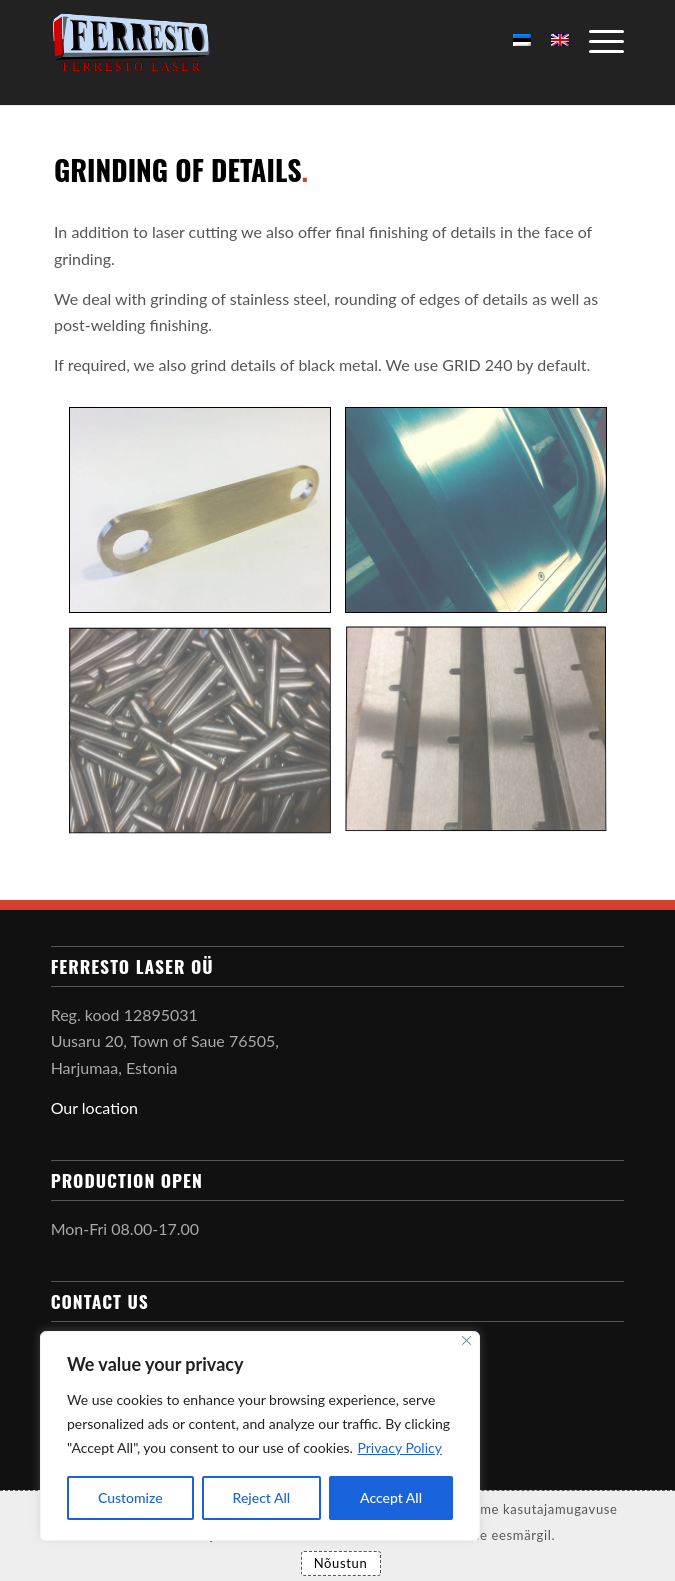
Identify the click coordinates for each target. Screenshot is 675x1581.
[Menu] (596, 40)
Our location (94, 1107)
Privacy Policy (400, 1447)
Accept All (391, 1497)
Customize (130, 1497)
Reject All (262, 1497)
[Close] (466, 1340)
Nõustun (341, 1563)
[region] (260, 1436)
